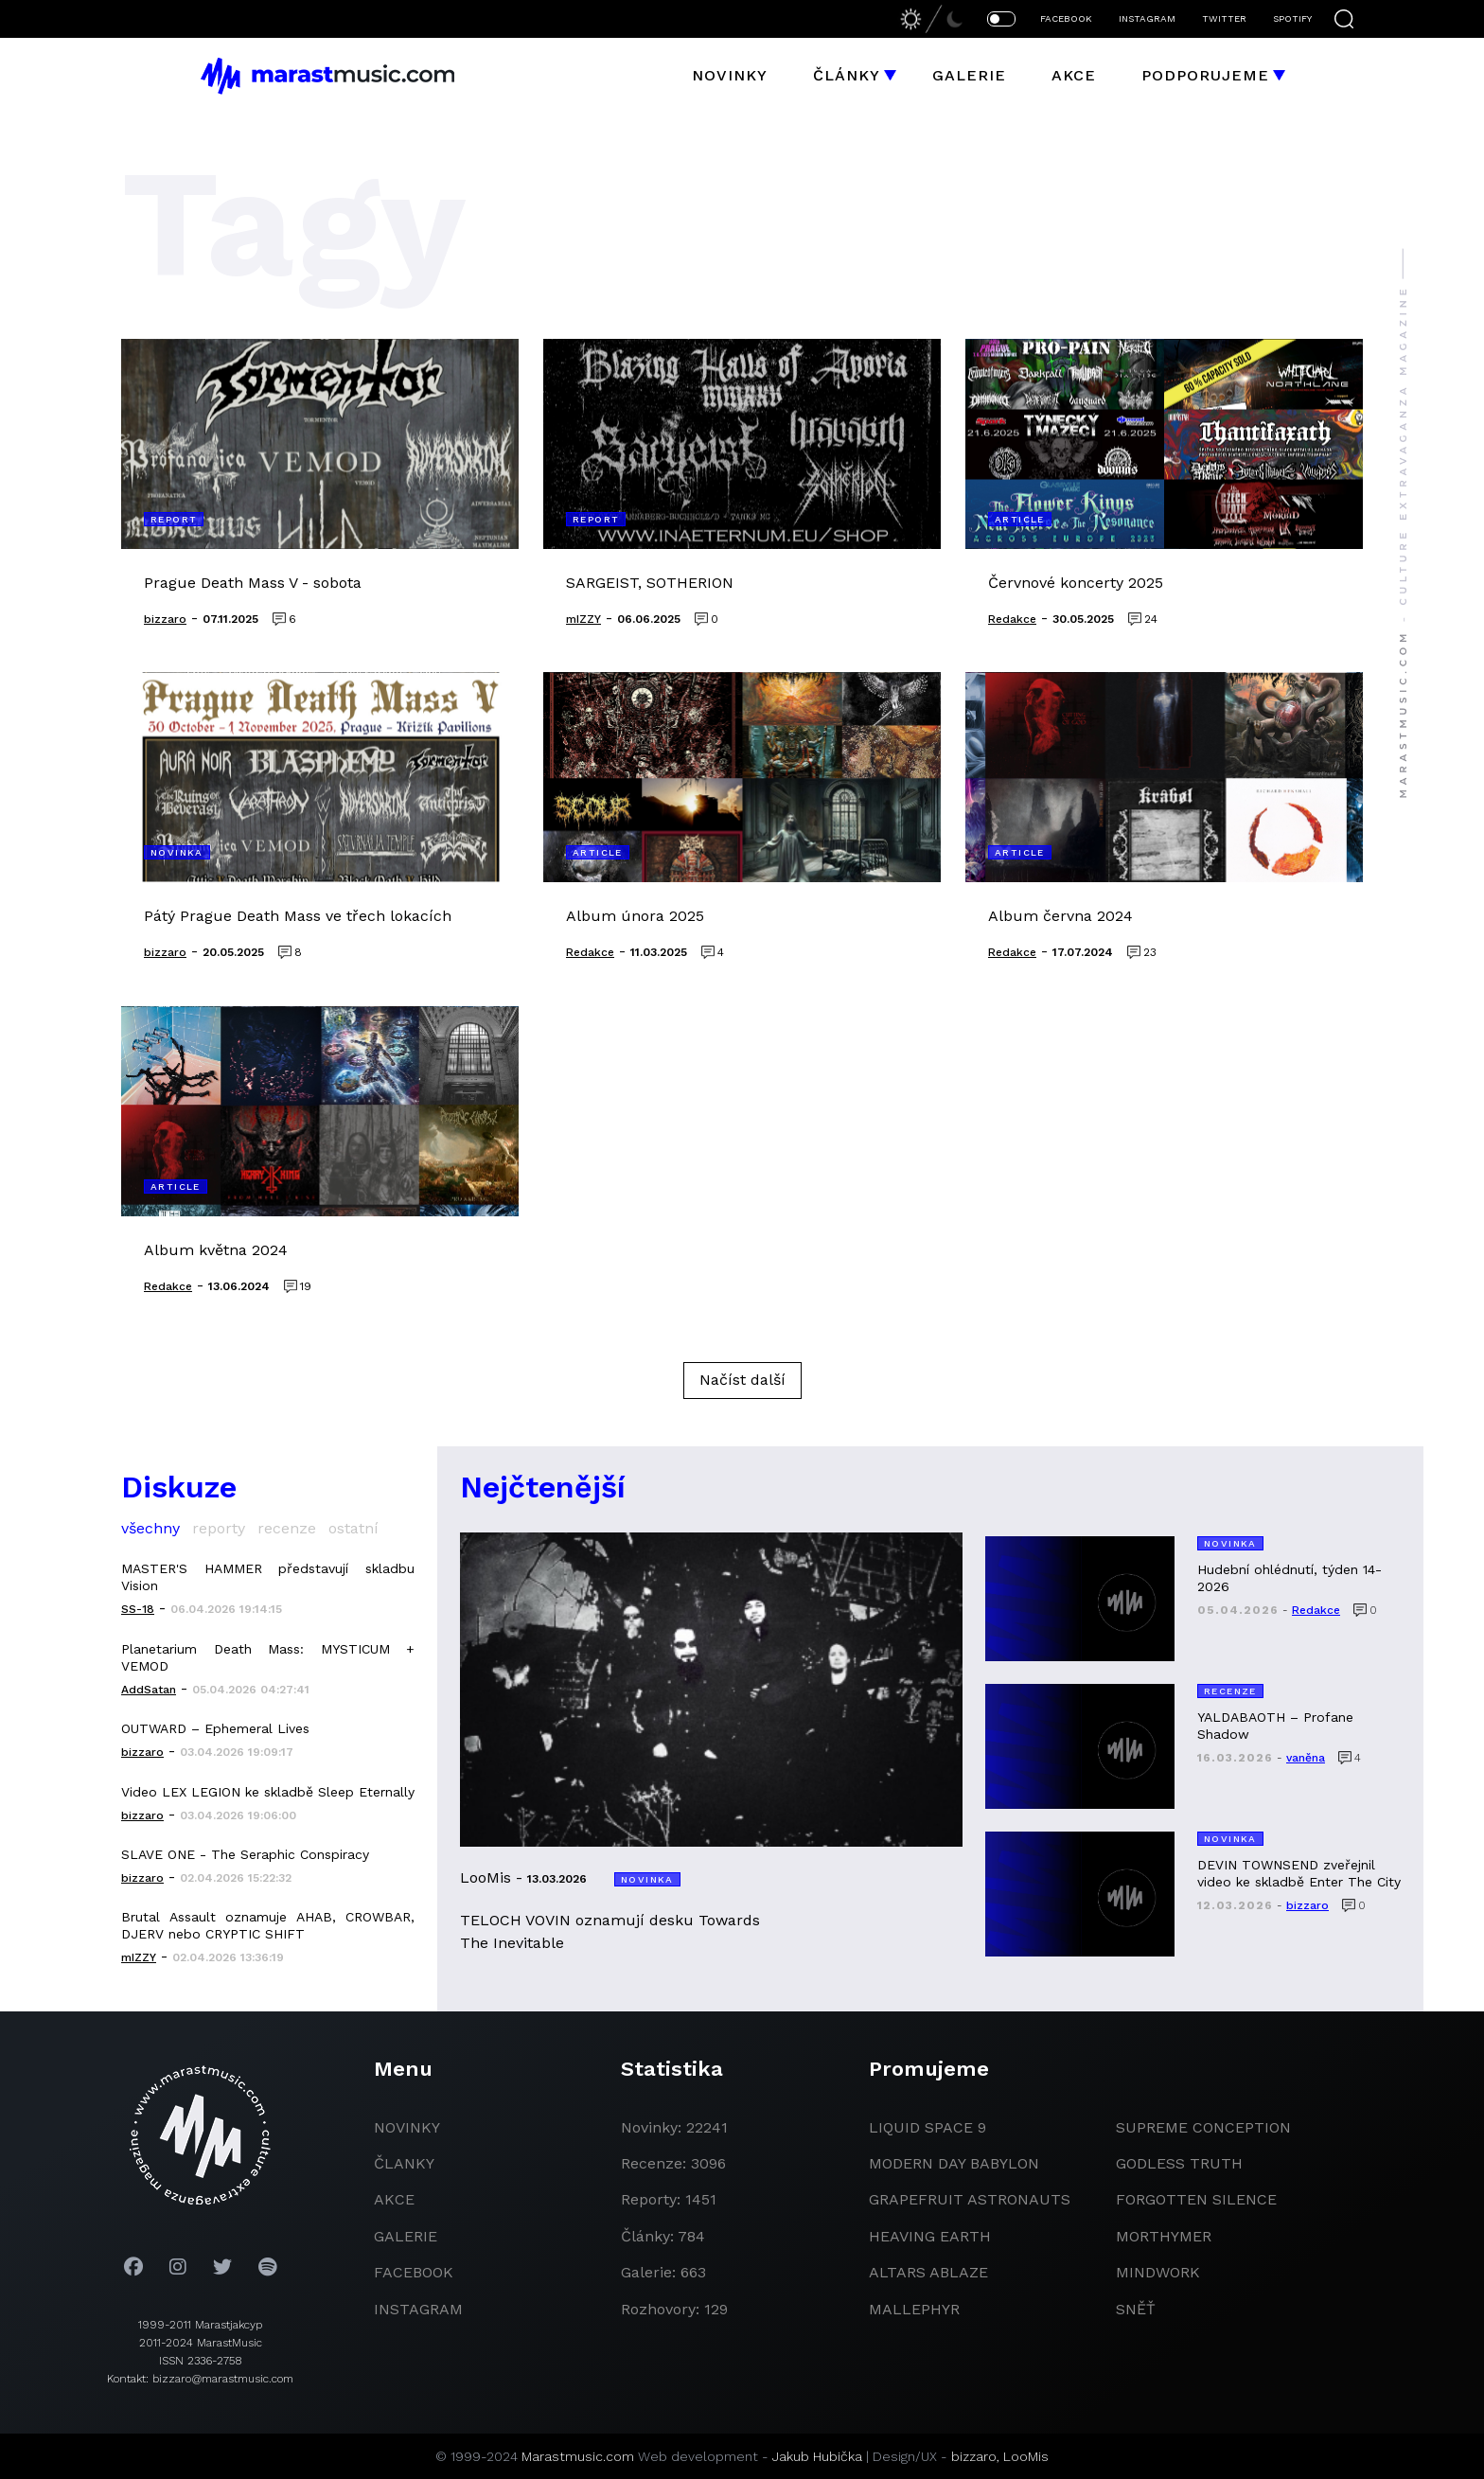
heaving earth (930, 2236)
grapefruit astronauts (969, 2199)
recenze (286, 1528)
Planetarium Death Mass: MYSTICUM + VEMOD (268, 1657)
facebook (413, 2272)
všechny (150, 1528)
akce (394, 2199)
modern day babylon (954, 2163)
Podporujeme (1205, 75)
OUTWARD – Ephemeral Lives (215, 1728)
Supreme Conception (1203, 2127)
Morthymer (1163, 2236)
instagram (418, 2309)
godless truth (1179, 2163)
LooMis (1026, 2456)
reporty (218, 1528)
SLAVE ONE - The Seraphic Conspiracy (245, 1854)
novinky (407, 2127)
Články (846, 75)
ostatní (353, 1528)
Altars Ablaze (928, 2272)
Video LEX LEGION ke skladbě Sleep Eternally (268, 1791)
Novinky (730, 75)
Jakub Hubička (817, 2456)
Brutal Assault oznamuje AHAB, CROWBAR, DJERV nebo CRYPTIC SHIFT (268, 1925)
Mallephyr (914, 2309)
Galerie (969, 75)
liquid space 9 (927, 2127)
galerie (405, 2236)
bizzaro (974, 2456)
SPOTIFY (1292, 18)
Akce (1073, 75)
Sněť (1136, 2309)
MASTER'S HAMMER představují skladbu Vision (268, 1577)
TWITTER (1224, 18)
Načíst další (742, 1380)
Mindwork (1158, 2272)
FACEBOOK (1066, 18)
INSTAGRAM (1147, 18)
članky (404, 2163)
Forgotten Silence (1196, 2199)
